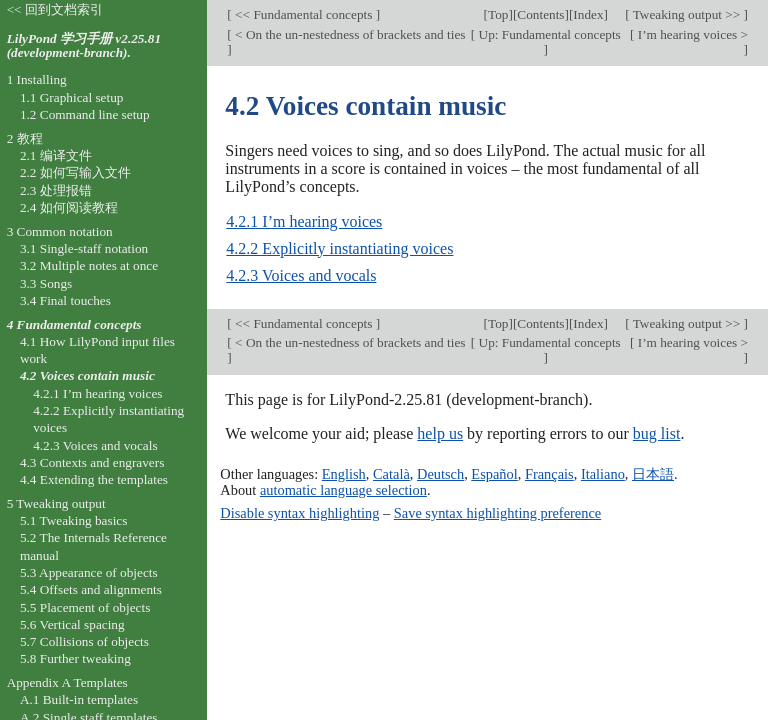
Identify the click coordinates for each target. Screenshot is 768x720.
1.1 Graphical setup (72, 97)
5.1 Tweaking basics (74, 520)
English (344, 474)
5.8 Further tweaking (75, 658)
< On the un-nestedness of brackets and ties (349, 34)
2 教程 (25, 138)
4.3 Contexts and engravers (92, 462)
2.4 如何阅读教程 (69, 207)
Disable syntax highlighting (299, 513)
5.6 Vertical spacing (72, 624)
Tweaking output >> (687, 14)
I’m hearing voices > (691, 34)
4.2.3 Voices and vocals (301, 275)
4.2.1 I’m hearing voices (304, 221)
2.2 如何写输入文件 (75, 172)
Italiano (603, 474)
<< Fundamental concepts (304, 14)
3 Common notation (60, 231)
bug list (657, 433)
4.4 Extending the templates (94, 479)
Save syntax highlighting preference (497, 513)
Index (588, 14)
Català (391, 474)
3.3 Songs (46, 283)
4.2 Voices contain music (87, 375)
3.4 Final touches (65, 300)
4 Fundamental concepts (74, 324)
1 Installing (37, 79)
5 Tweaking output (56, 503)
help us (440, 433)
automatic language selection (343, 490)
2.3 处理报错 (56, 190)
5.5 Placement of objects (85, 607)
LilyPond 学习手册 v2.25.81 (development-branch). (84, 46)
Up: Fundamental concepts (548, 34)
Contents (540, 14)
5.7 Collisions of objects (84, 641)
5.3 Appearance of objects (89, 572)
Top (498, 14)
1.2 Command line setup (85, 114)
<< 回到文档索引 (55, 9)
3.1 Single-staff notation (84, 248)
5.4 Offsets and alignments (91, 589)
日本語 (653, 474)
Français (549, 474)
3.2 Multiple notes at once (89, 265)
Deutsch (440, 474)
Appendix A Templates (67, 682)
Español (494, 474)
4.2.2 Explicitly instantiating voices (339, 248)
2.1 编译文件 (56, 155)
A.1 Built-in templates (79, 699)
